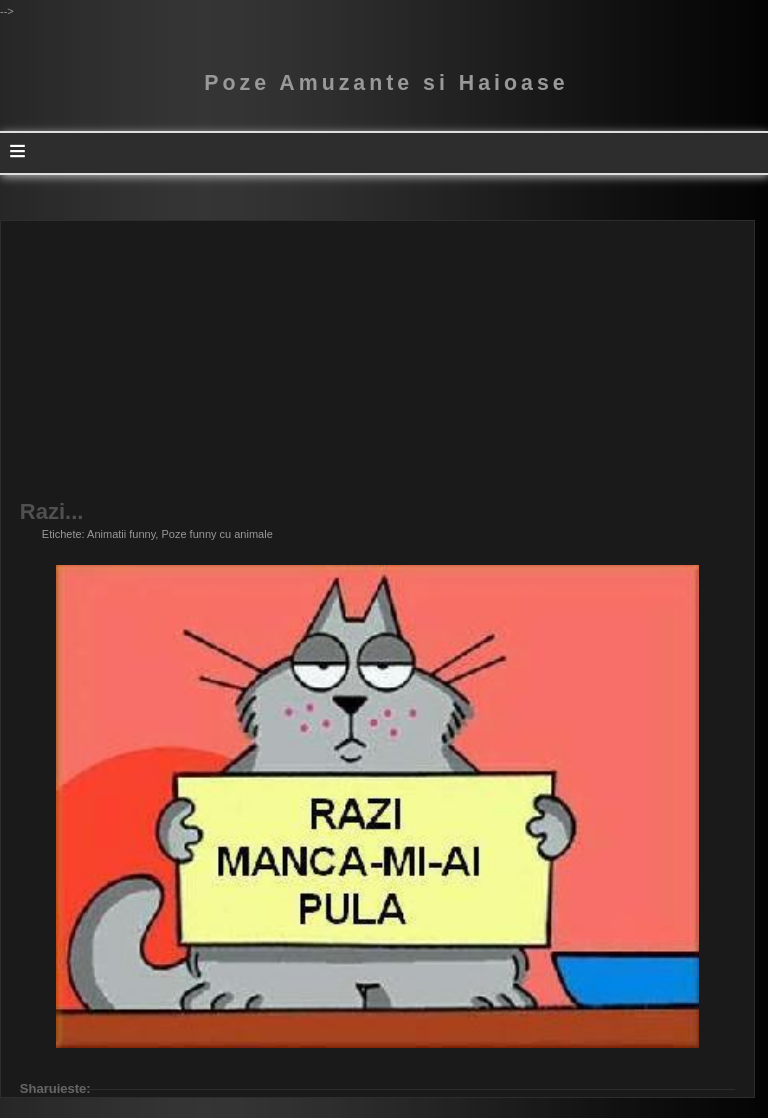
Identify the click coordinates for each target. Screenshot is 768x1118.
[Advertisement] (377, 361)
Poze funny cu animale (216, 534)
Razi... (52, 512)
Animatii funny (121, 534)
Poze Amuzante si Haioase (386, 83)
